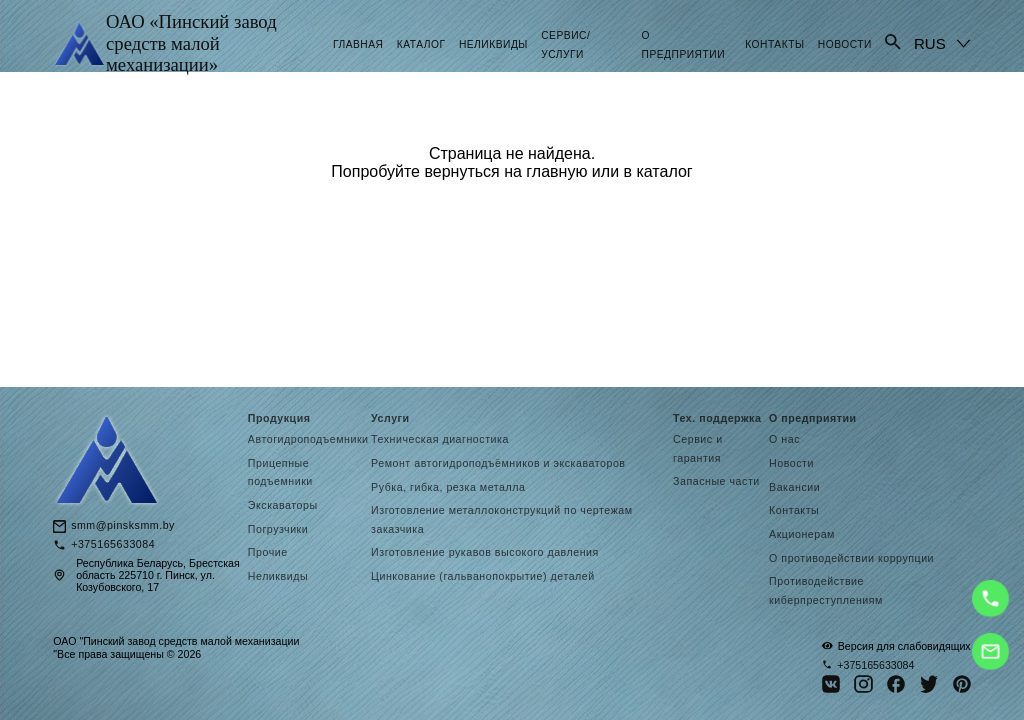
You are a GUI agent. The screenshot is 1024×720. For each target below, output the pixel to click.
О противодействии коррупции (851, 558)
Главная (358, 44)
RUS (930, 43)
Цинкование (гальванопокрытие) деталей (483, 576)
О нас (784, 439)
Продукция (279, 418)
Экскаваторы (283, 505)
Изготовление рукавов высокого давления (486, 552)
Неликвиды (493, 44)
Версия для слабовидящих (896, 645)
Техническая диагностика (440, 439)
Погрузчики (278, 529)
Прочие (268, 552)
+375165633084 (113, 544)
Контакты (774, 44)
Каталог (421, 44)
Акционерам (802, 534)
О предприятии (813, 418)
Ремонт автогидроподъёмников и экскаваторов (498, 463)
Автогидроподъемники (308, 439)
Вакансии (794, 487)
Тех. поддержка (717, 418)
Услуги (390, 418)
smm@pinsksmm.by (123, 525)
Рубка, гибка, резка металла (448, 487)
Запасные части (716, 481)
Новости (845, 44)
